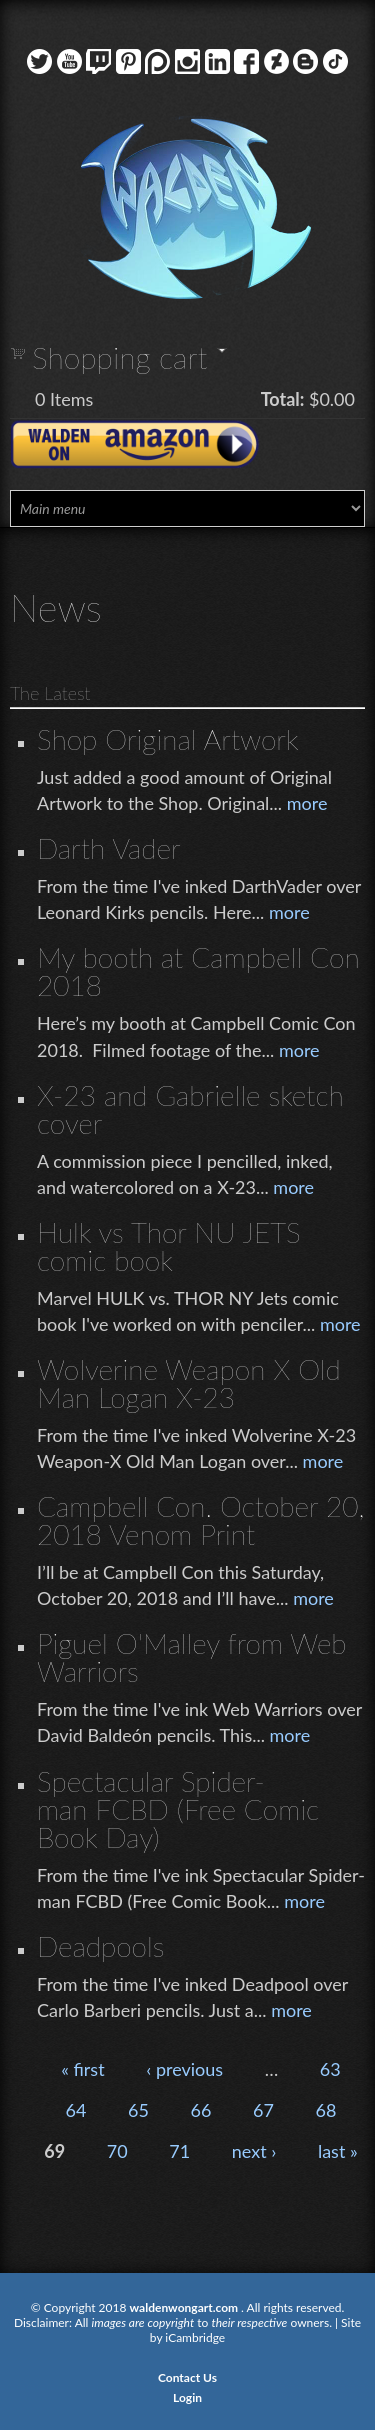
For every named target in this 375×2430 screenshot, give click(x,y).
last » (338, 2151)
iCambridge (195, 2337)
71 (179, 2151)
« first (82, 2069)
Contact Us (187, 2377)
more (307, 803)
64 (76, 2110)
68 (326, 2110)
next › (254, 2151)
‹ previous (184, 2069)
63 (330, 2069)
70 (117, 2151)
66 (201, 2110)
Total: (283, 399)
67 (263, 2110)
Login (187, 2397)
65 (138, 2110)
